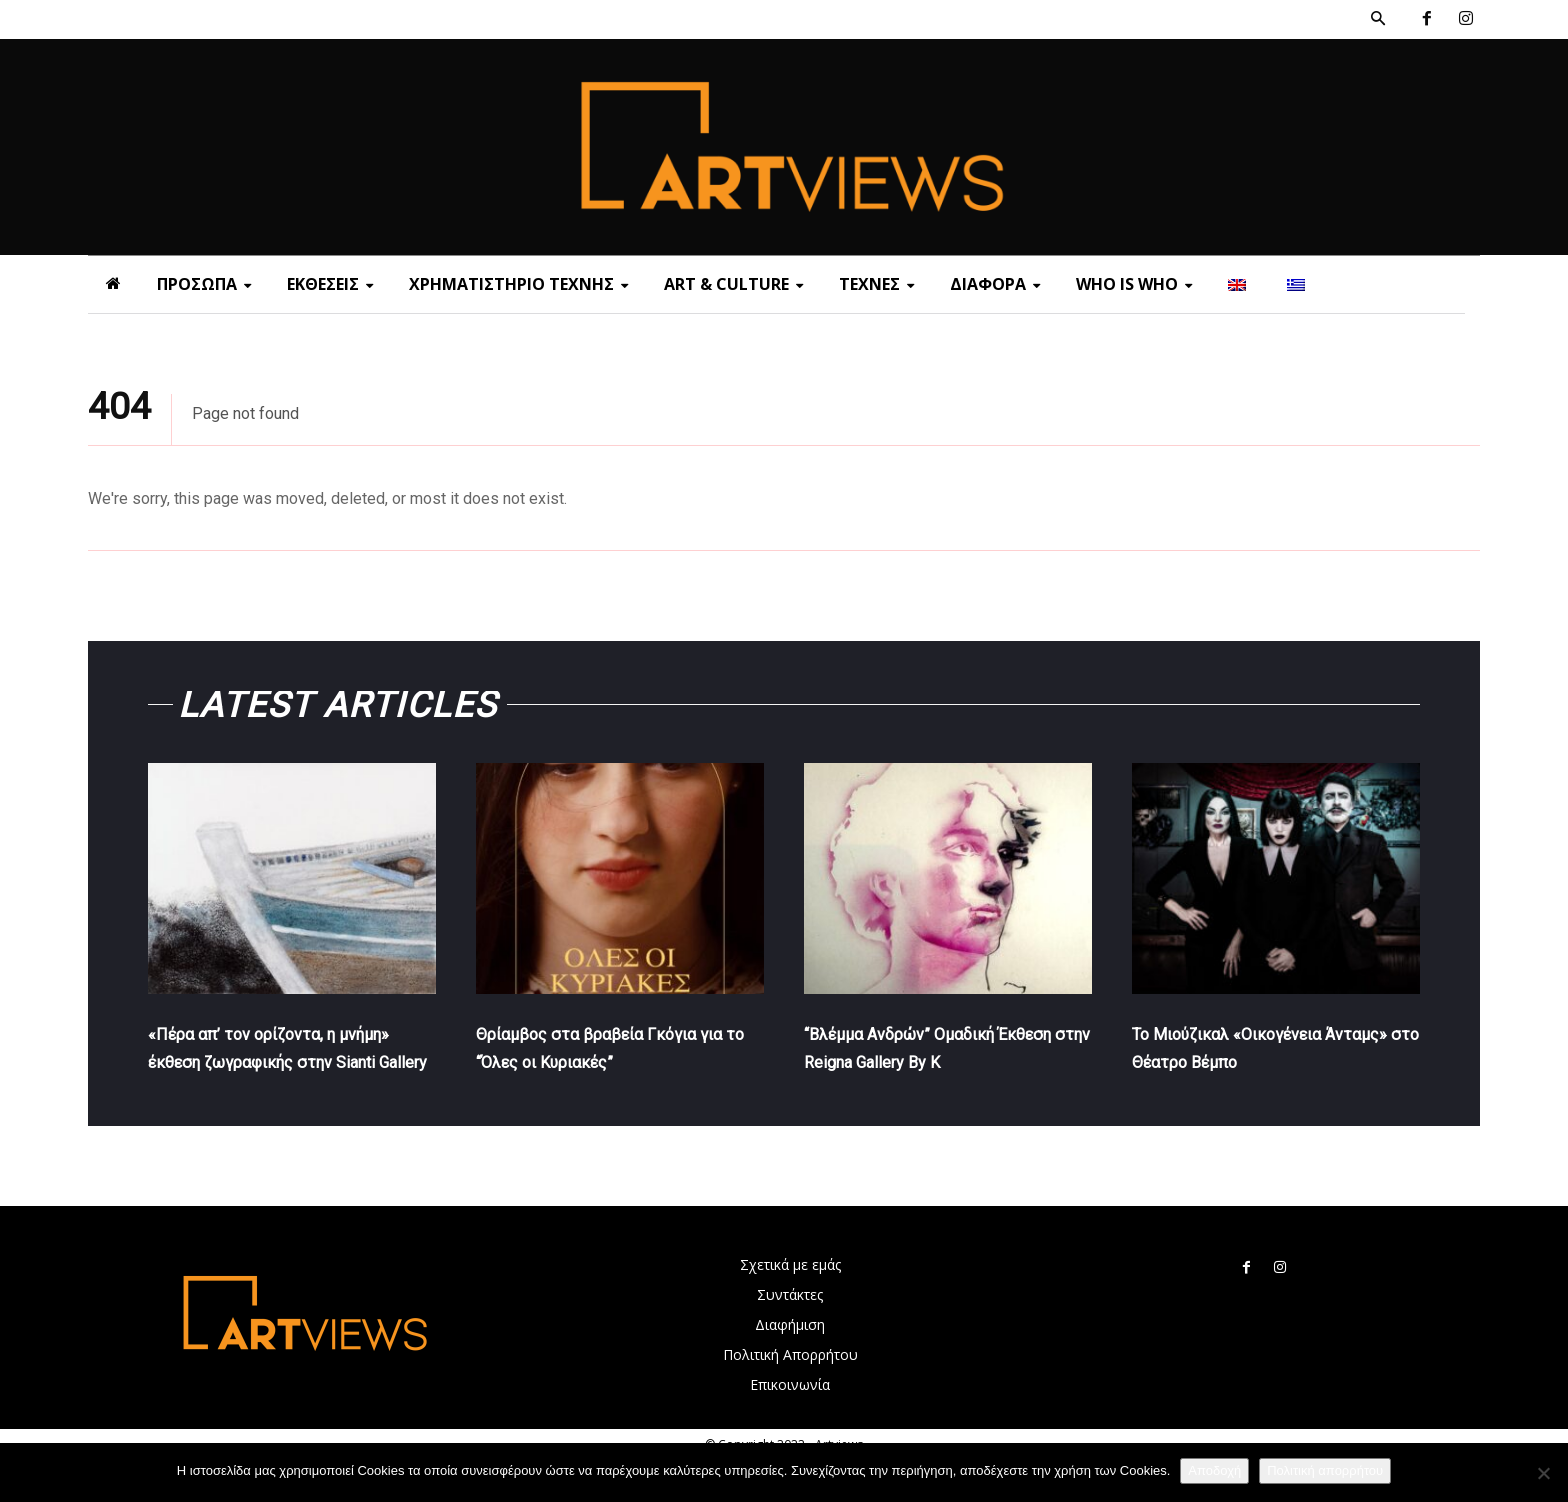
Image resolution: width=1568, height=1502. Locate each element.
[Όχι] (1543, 1473)
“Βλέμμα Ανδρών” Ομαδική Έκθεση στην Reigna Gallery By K (941, 1075)
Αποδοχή (1214, 1470)
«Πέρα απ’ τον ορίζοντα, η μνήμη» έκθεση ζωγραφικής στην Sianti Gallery (276, 1075)
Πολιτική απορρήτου (1325, 1470)
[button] (1378, 19)
